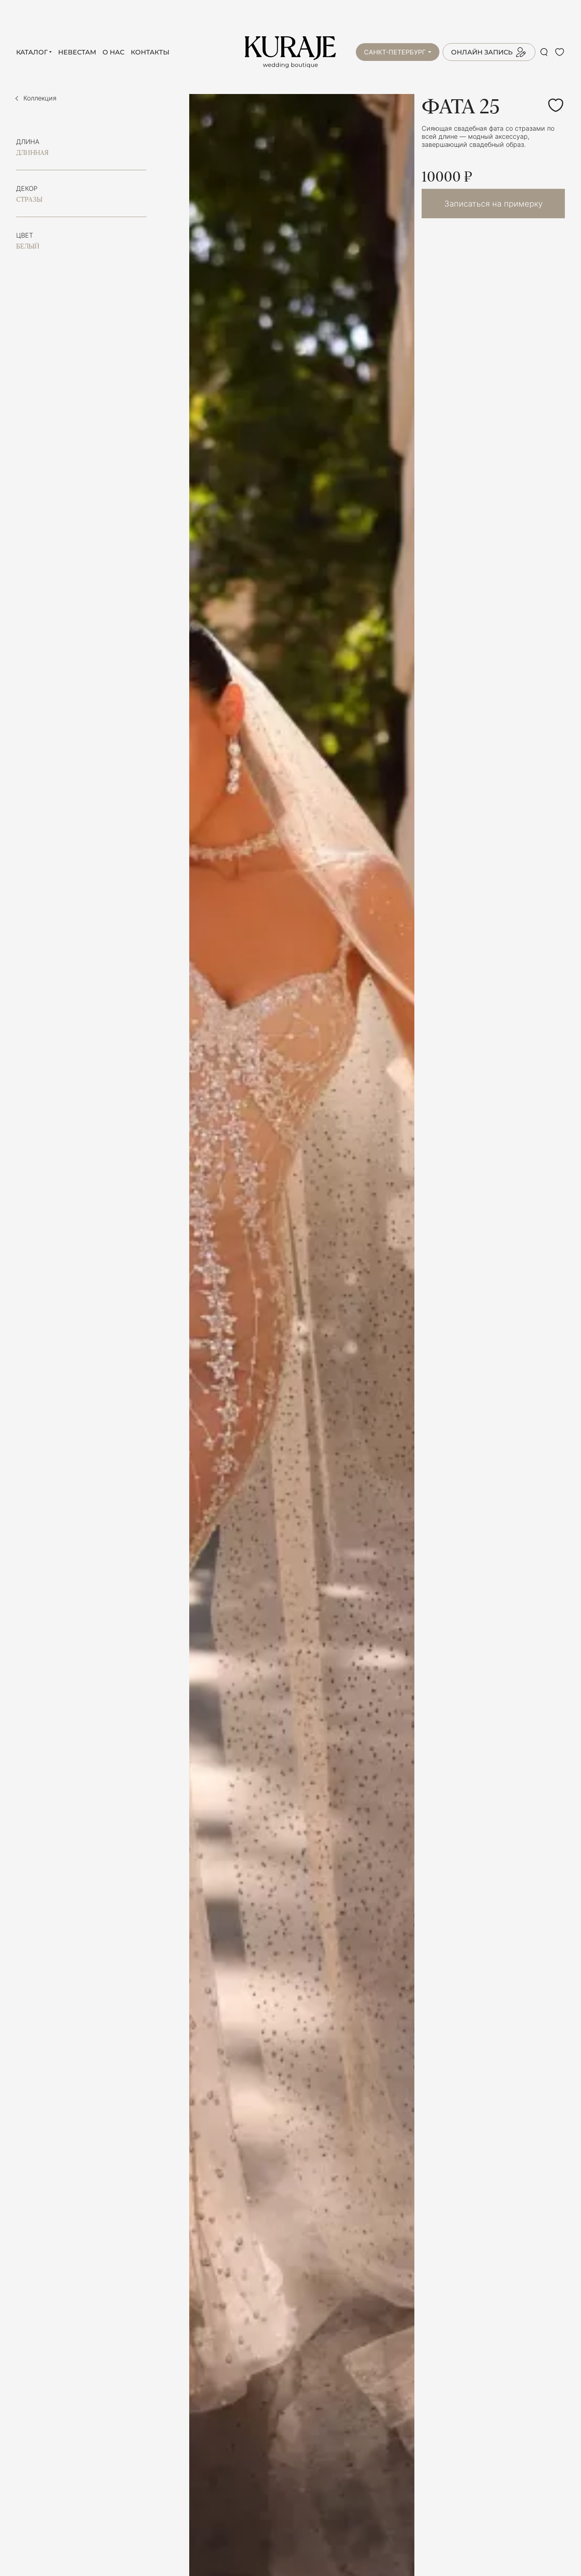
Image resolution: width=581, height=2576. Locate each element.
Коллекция (39, 98)
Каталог (32, 52)
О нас (113, 52)
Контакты (150, 52)
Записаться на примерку (493, 204)
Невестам (77, 52)
